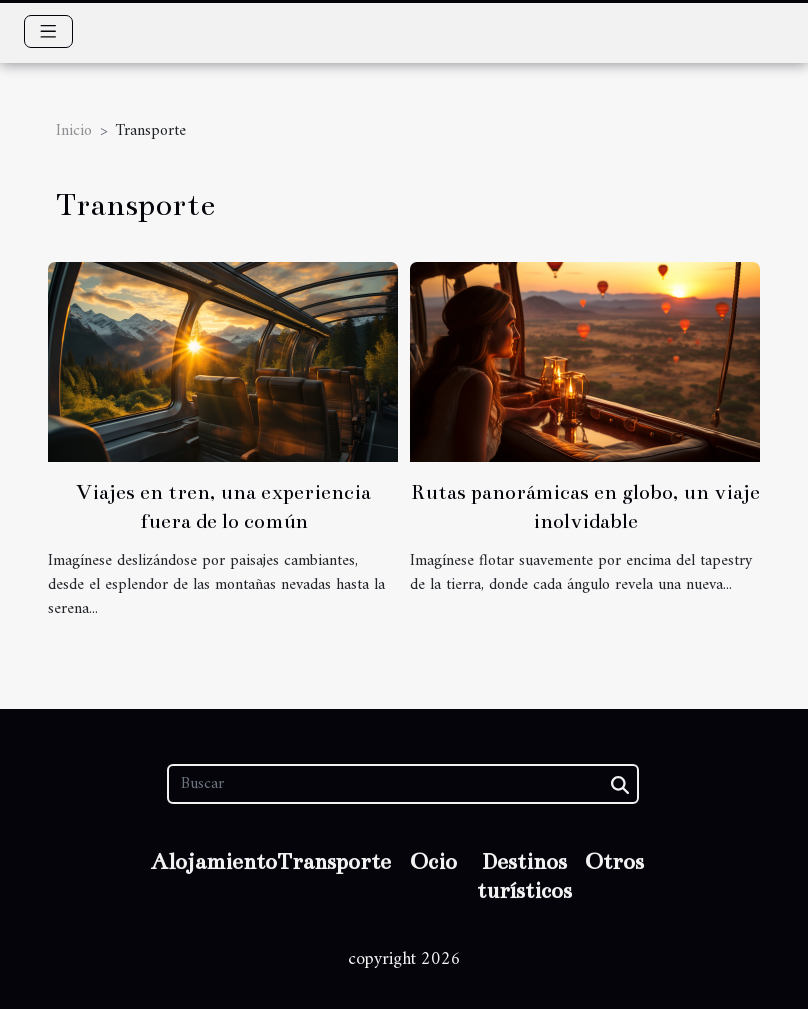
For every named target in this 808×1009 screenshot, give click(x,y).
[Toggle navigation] (48, 31)
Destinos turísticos (524, 876)
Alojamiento (214, 861)
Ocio (433, 861)
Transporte (334, 861)
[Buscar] (402, 784)
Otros (614, 861)
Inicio (74, 131)
